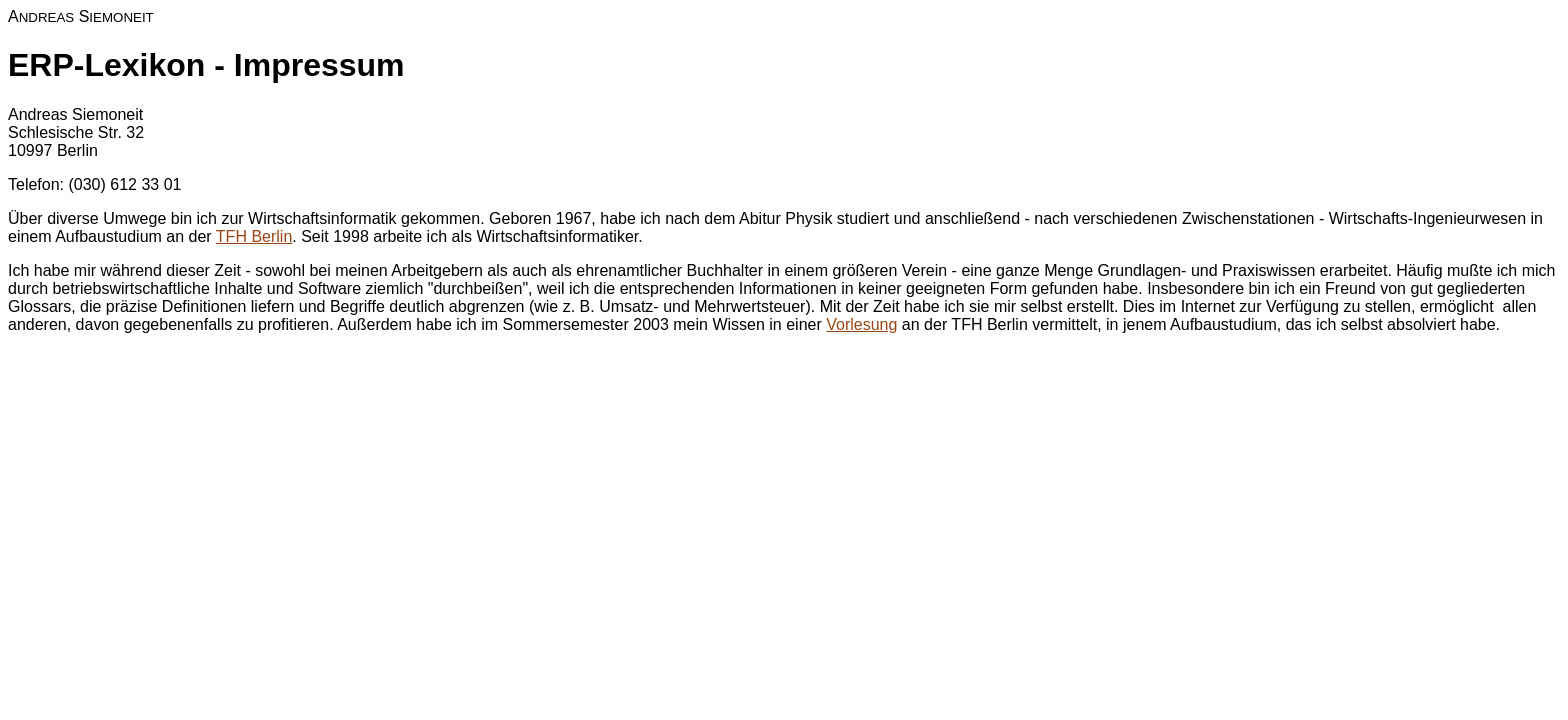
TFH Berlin (254, 236)
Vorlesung (861, 324)
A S (81, 16)
